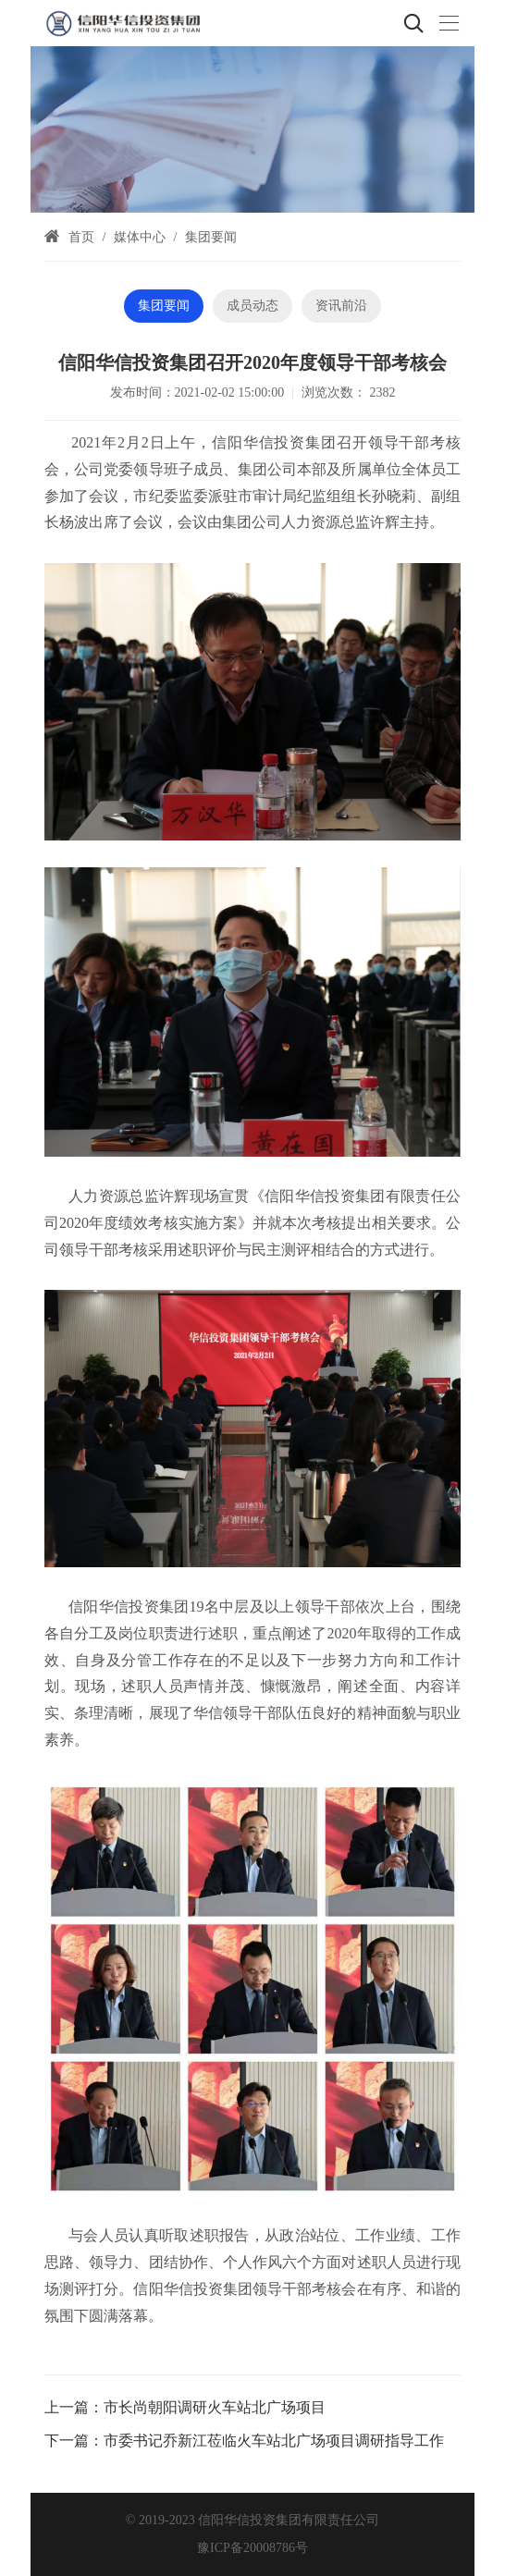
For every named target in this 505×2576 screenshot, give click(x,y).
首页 (81, 237)
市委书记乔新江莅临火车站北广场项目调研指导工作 (274, 2440)
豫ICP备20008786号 (252, 2548)
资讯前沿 (341, 306)
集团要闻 (211, 237)
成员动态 (252, 306)
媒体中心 (140, 237)
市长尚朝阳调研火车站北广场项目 (215, 2407)
